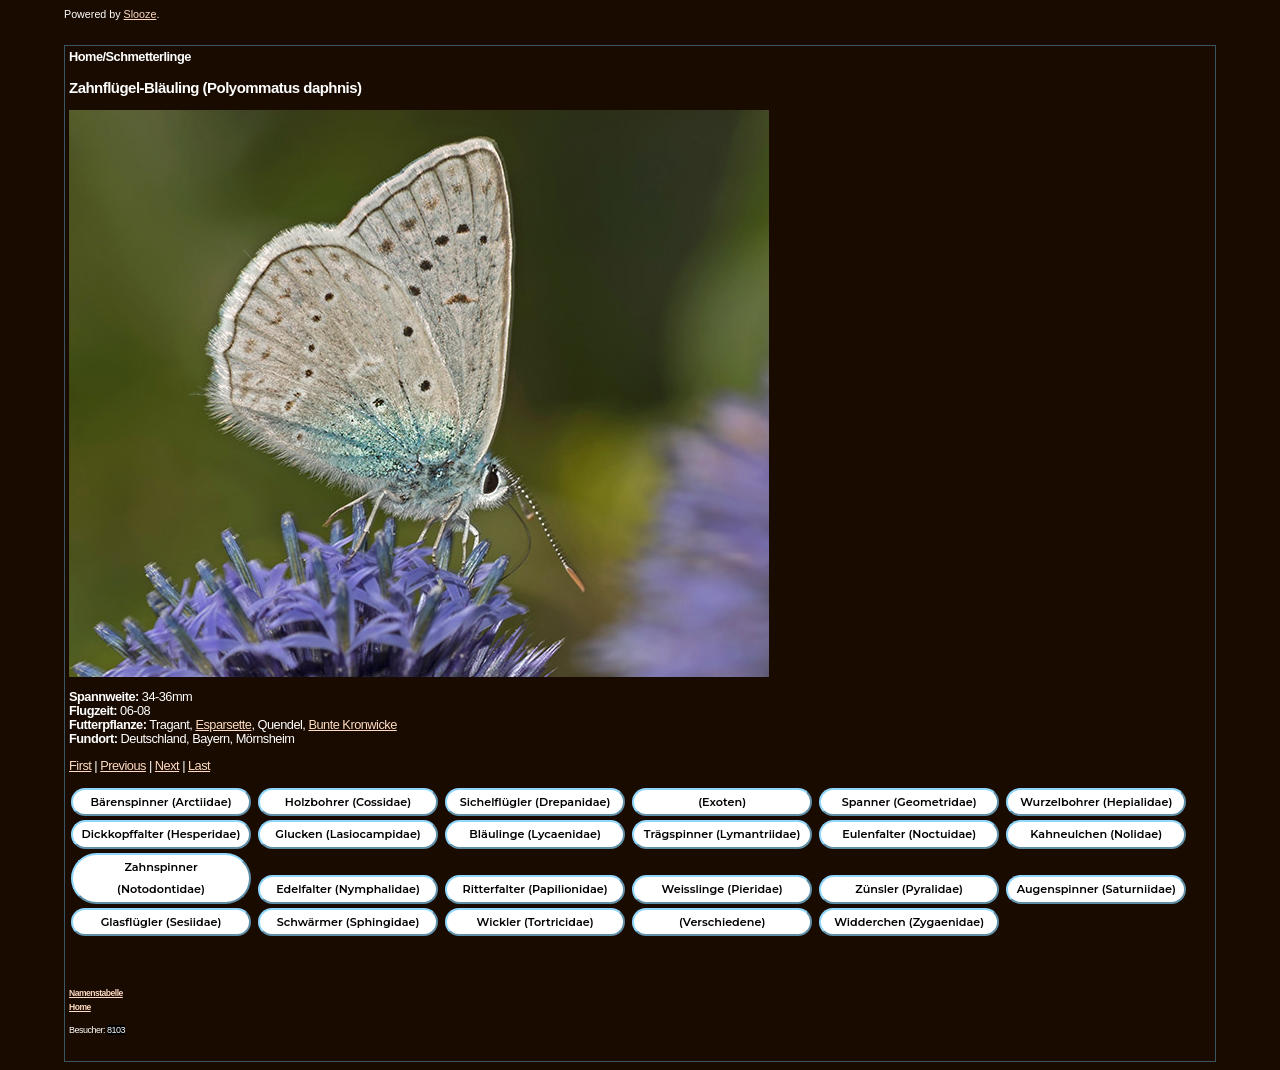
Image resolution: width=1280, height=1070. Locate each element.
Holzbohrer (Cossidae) (348, 802)
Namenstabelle (96, 993)
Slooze (140, 14)
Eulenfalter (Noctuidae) (909, 834)
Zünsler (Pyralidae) (909, 889)
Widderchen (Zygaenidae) (909, 922)
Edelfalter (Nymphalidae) (348, 889)
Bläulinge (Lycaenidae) (535, 834)
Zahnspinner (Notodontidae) (161, 878)
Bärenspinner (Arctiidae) (160, 802)
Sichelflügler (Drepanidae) (535, 802)
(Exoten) (722, 802)
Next (167, 765)
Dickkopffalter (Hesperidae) (161, 834)
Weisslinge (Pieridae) (722, 889)
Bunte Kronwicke (352, 724)
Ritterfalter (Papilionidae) (535, 889)
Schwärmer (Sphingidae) (348, 922)
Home (80, 1007)
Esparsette (223, 724)
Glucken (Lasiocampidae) (347, 834)
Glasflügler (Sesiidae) (161, 922)
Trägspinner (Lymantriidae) (722, 834)
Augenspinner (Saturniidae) (1096, 889)
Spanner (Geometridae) (909, 802)
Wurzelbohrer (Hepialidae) (1096, 802)
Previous (123, 765)
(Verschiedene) (722, 922)
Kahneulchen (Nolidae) (1096, 834)
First (80, 765)
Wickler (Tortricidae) (535, 922)
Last (199, 765)
